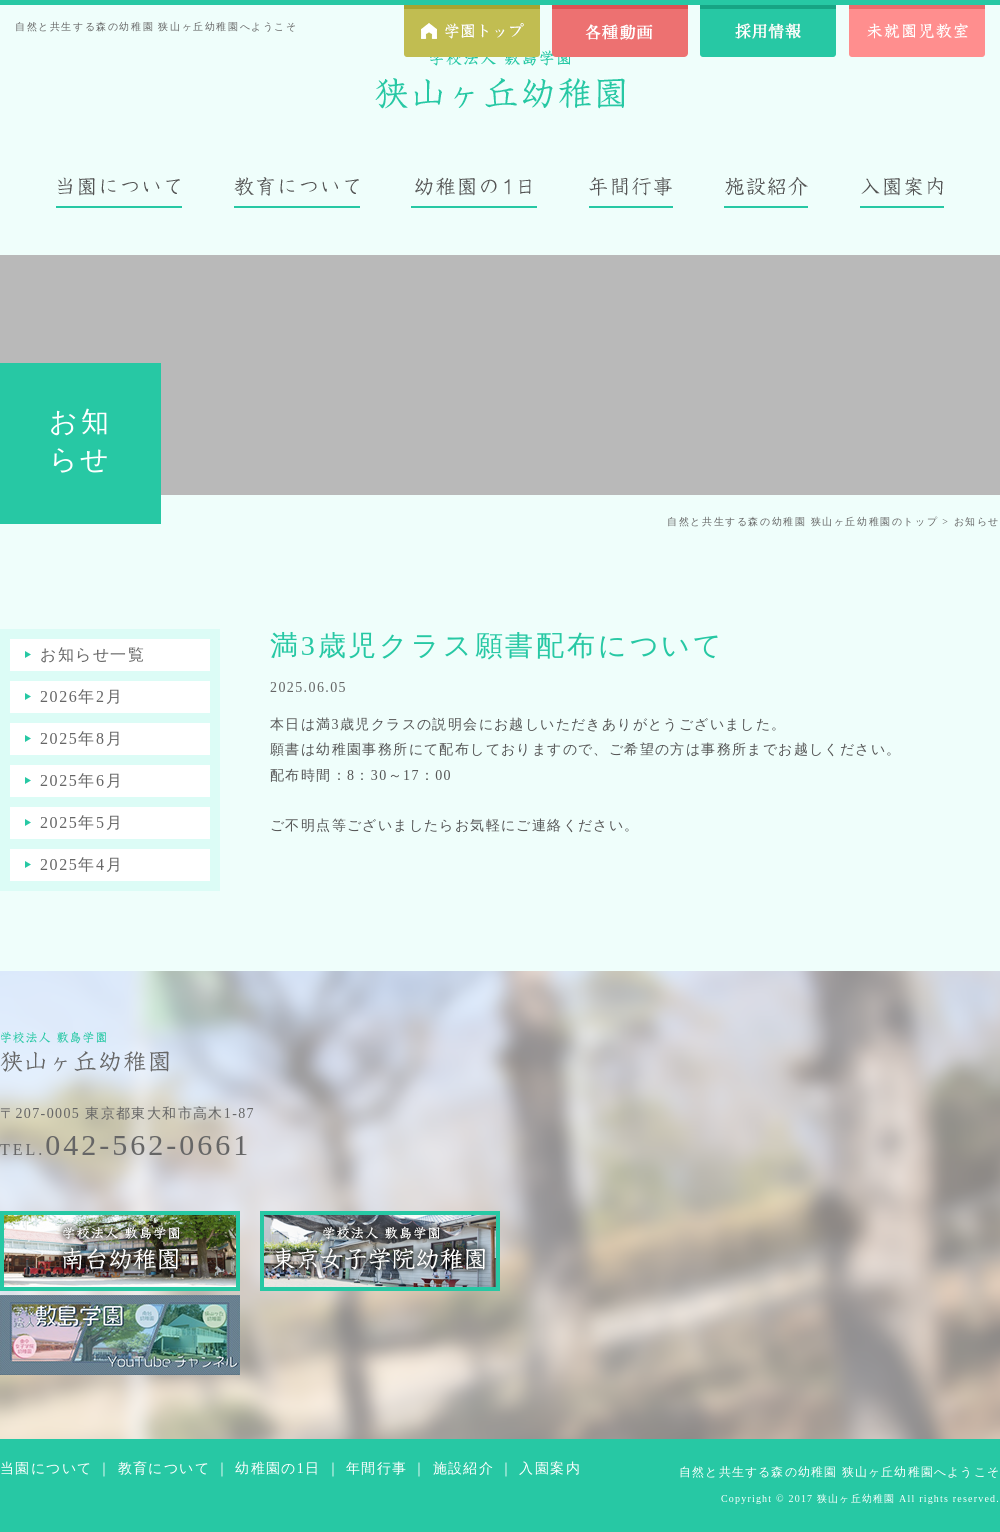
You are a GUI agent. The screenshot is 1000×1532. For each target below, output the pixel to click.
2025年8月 (81, 738)
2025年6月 (81, 780)
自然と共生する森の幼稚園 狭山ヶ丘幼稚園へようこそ (839, 1472)
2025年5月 (81, 822)
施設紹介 (464, 1468)
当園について (46, 1468)
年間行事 (377, 1468)
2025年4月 (81, 864)
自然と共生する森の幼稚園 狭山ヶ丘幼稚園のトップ (802, 521)
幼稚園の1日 (277, 1468)
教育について (164, 1468)
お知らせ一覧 (93, 654)
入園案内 (550, 1468)
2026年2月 (81, 696)
